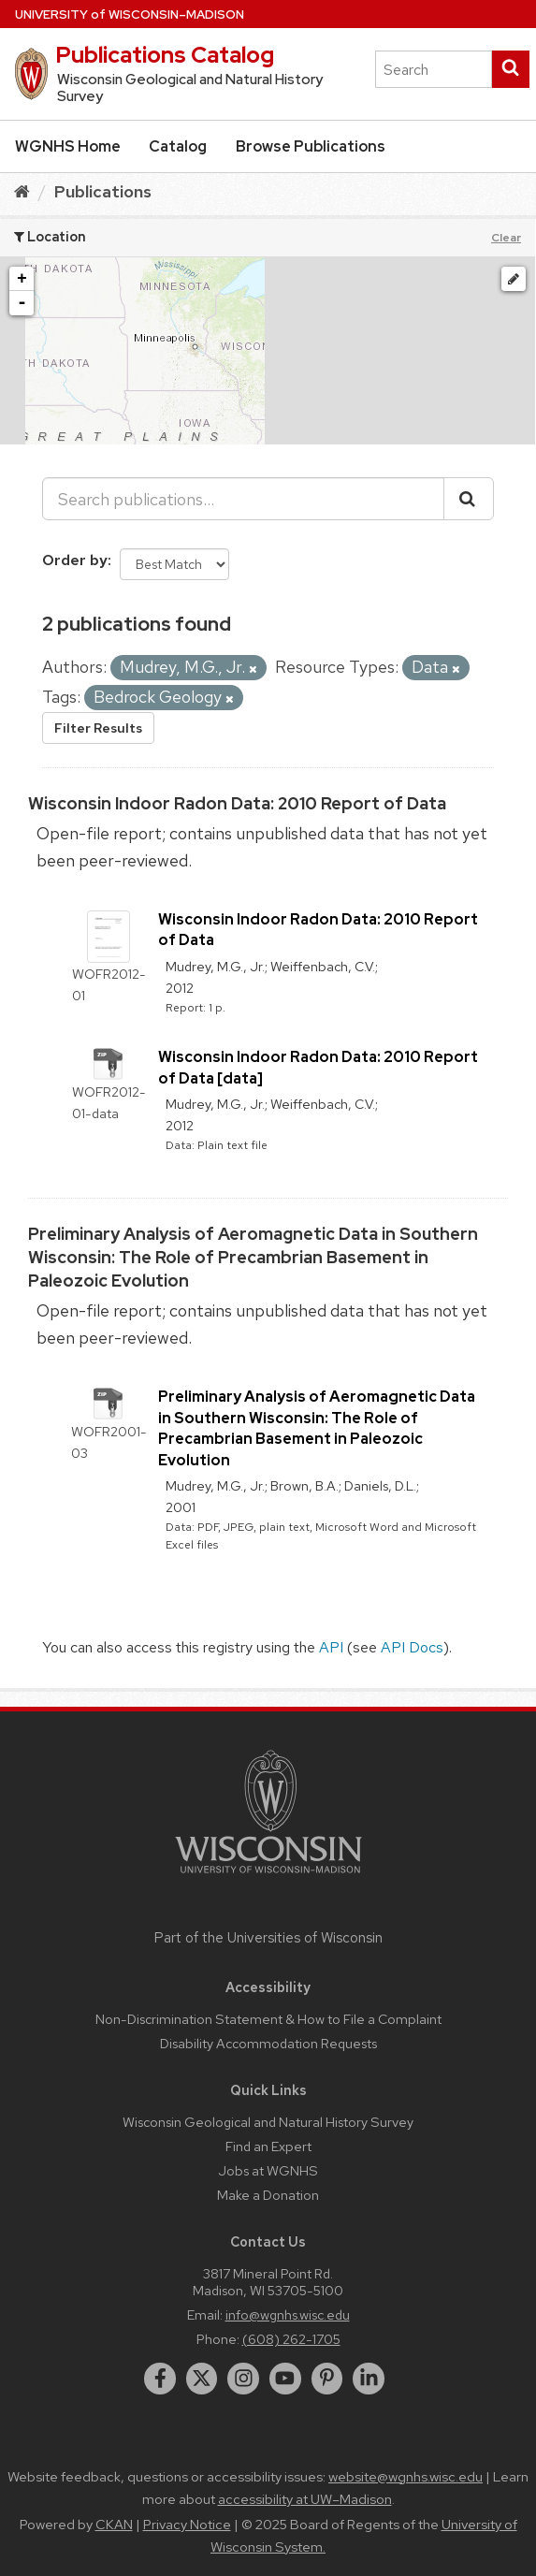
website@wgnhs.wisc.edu (405, 2476)
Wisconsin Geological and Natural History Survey (268, 2122)
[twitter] (202, 2378)
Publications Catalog (164, 54)
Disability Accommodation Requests (268, 2043)
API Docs (412, 1647)
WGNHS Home (68, 146)
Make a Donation (268, 2195)
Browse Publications (310, 146)
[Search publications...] (243, 498)
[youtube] (285, 2378)
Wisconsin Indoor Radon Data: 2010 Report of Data (237, 803)
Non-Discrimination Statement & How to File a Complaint (268, 2019)
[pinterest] (327, 2378)
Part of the (268, 1937)
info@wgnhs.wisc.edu (287, 2314)
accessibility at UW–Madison (305, 2499)
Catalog (178, 146)
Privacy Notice (187, 2524)
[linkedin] (368, 2378)
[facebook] (160, 2378)
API (331, 1647)
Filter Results (98, 728)
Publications (103, 191)
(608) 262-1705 (291, 2339)
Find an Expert (268, 2146)
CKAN (114, 2524)
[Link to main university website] (268, 1876)
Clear (506, 237)
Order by (75, 560)
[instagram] (243, 2378)
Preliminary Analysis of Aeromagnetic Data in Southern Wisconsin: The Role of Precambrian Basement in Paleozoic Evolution (253, 1257)
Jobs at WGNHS (268, 2170)
